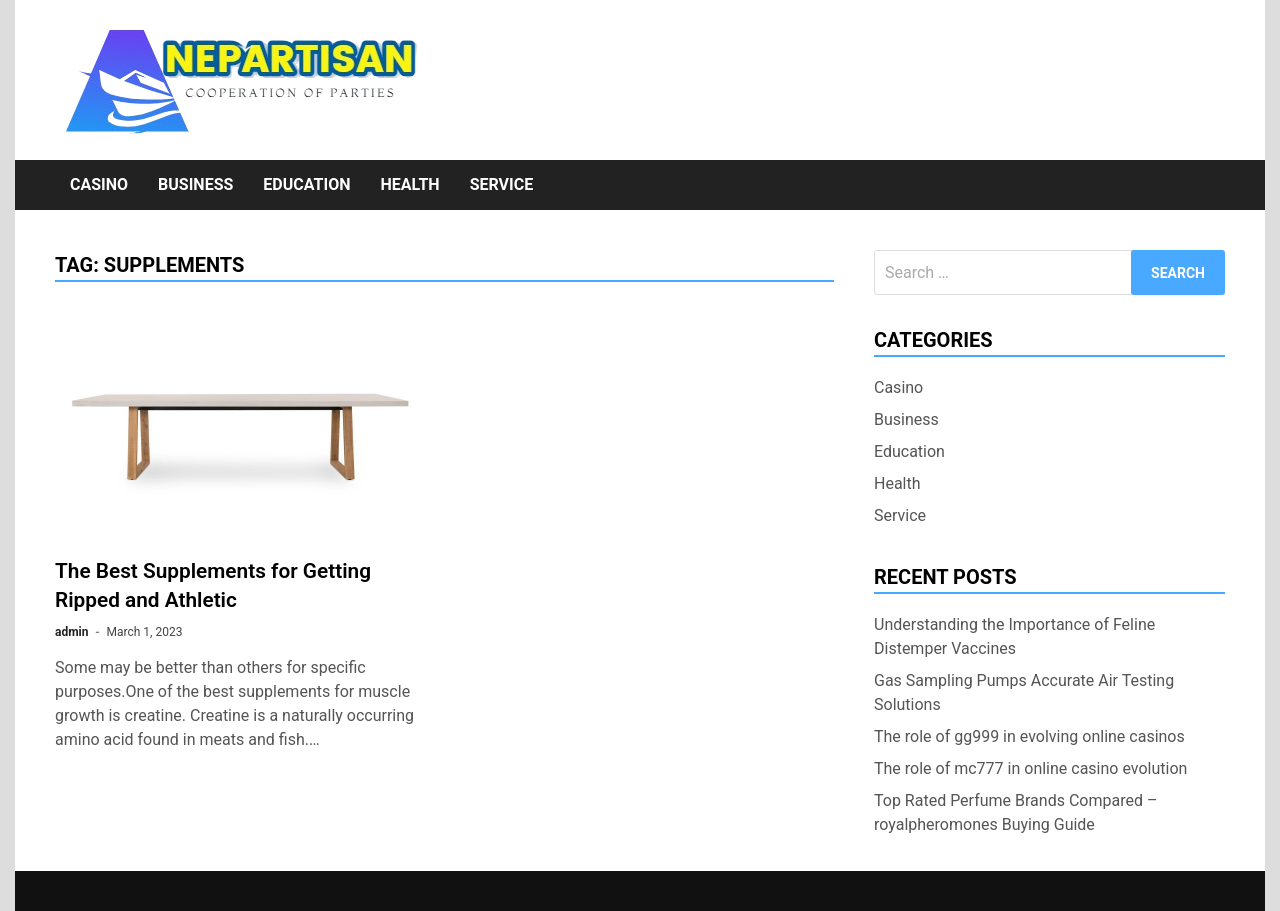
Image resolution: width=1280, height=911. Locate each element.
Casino (99, 184)
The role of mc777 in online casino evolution (1030, 768)
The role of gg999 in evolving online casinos (1029, 736)
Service (502, 184)
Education (306, 184)
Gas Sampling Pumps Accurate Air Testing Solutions (1024, 692)
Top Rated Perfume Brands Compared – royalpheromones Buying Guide (1015, 812)
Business (195, 184)
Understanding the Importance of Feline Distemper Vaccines (1014, 636)
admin (71, 632)
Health (409, 184)
